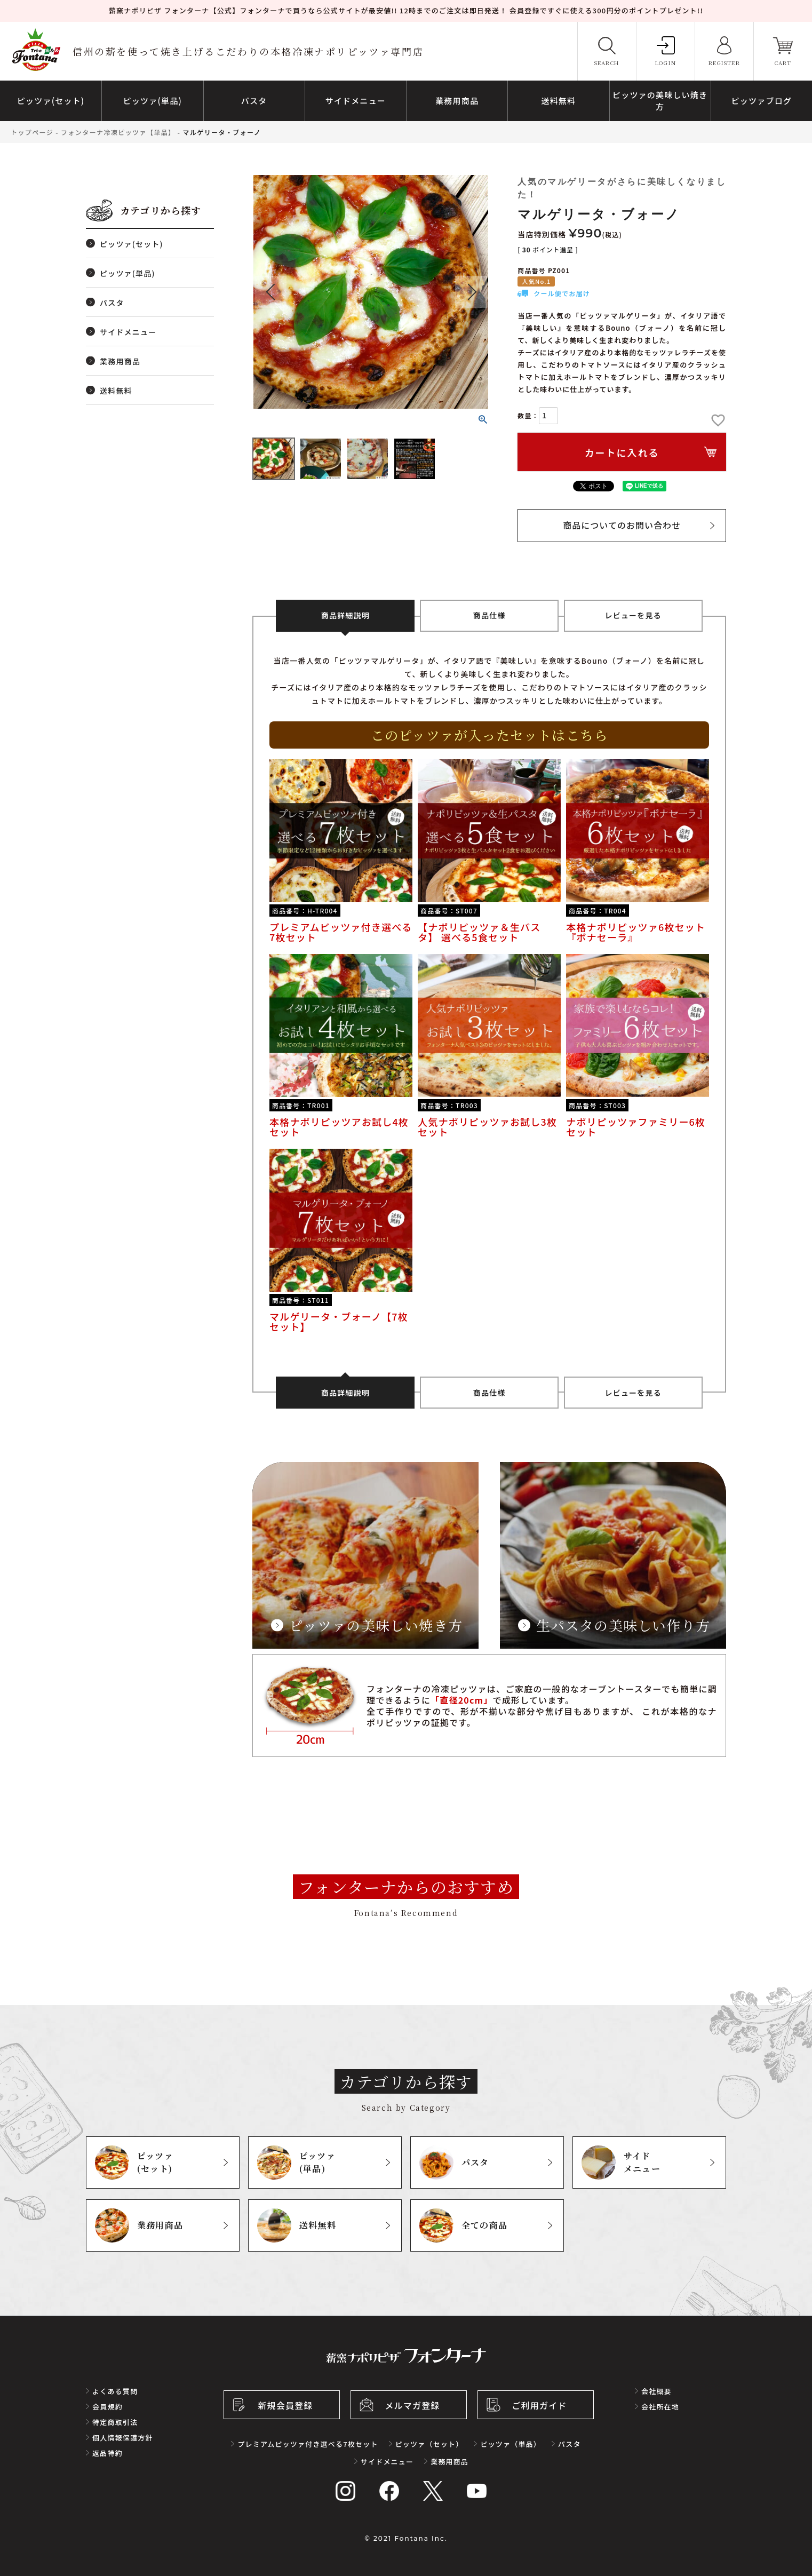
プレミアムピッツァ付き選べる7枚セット (307, 2444)
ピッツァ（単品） (510, 2444)
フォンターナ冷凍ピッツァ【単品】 (118, 132)
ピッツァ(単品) (127, 273)
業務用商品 (120, 361)
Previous (270, 292)
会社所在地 (660, 2407)
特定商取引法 (115, 2422)
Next (471, 292)
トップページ (32, 132)
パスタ (112, 302)
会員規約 (107, 2407)
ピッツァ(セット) (131, 243)
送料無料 (116, 390)
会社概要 (656, 2391)
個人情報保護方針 (122, 2437)
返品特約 (107, 2453)
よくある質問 (115, 2391)
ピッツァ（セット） (429, 2444)
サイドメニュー (128, 332)
